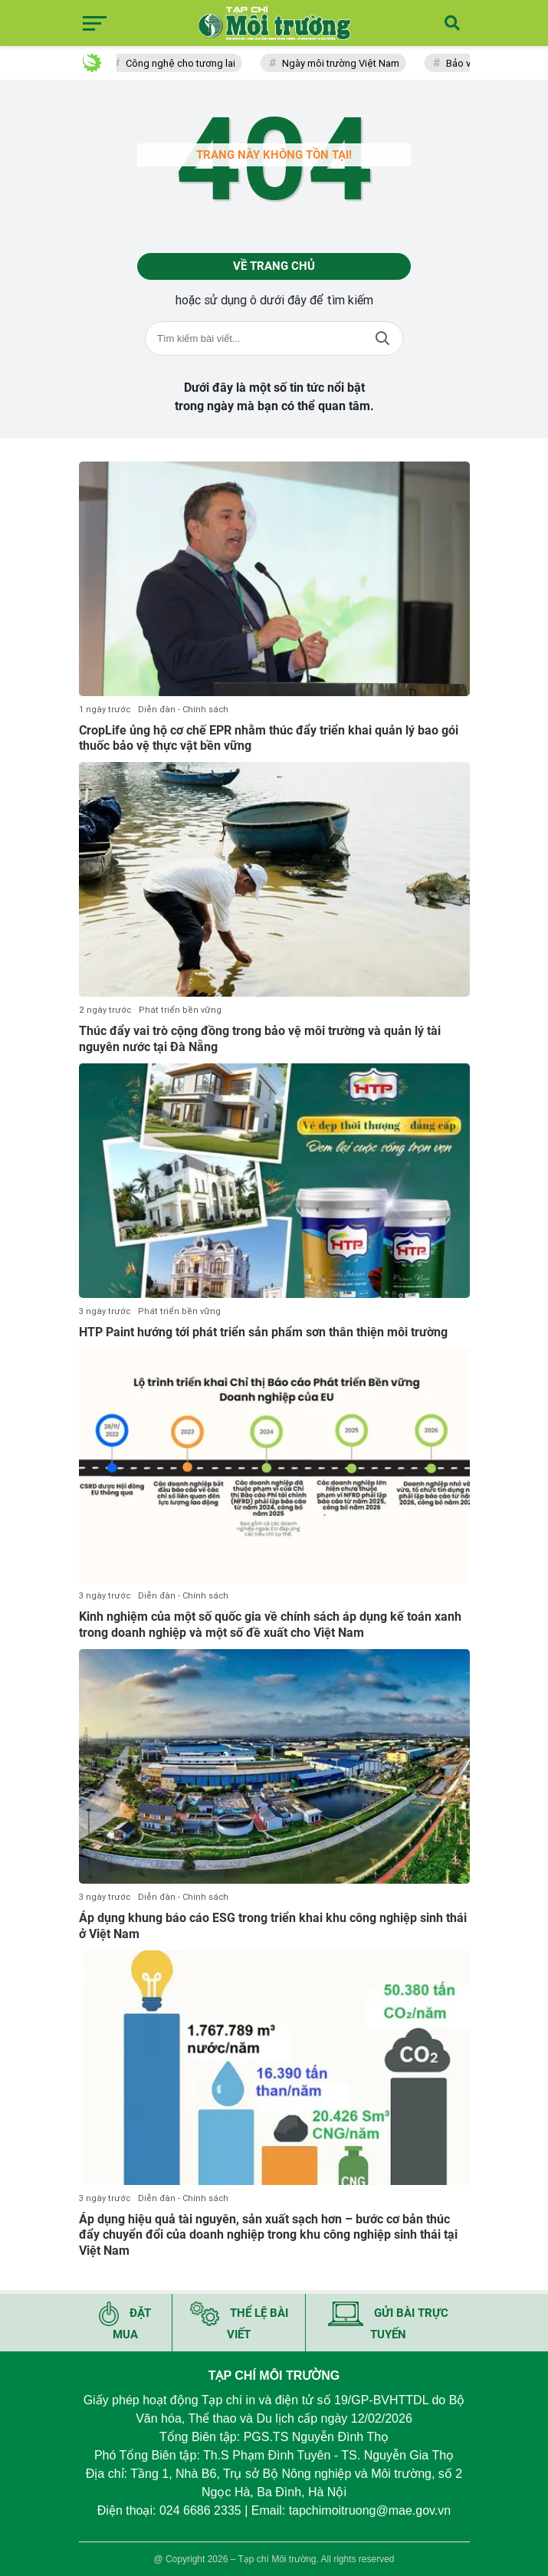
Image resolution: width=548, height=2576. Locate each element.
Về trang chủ (274, 266)
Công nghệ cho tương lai (184, 63)
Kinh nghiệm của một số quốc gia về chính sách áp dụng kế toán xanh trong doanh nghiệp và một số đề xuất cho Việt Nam (270, 1624)
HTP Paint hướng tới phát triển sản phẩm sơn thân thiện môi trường (263, 1332)
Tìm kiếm (382, 338)
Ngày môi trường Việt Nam (344, 63)
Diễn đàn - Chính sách (183, 710)
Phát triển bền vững (180, 1010)
